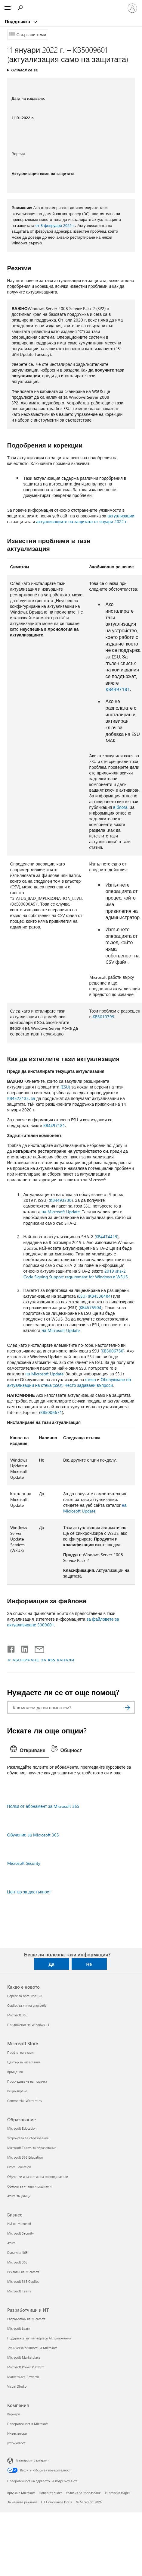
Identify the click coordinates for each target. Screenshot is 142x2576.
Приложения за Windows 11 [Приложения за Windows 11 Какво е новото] (28, 2024)
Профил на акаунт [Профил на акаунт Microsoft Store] (21, 2052)
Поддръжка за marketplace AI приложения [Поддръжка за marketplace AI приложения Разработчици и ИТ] (39, 2338)
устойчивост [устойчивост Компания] (16, 2443)
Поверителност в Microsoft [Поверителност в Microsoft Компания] (27, 2423)
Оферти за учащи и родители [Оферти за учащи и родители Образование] (29, 2186)
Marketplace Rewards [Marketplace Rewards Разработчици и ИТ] (23, 2376)
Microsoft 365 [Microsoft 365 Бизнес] (17, 2262)
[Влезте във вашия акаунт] (132, 8)
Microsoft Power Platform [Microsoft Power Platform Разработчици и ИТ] (25, 2367)
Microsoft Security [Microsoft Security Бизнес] (20, 2233)
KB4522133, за (21, 1098)
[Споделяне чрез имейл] (36, 1648)
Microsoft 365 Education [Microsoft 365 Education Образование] (25, 2157)
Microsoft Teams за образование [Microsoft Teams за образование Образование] (31, 2147)
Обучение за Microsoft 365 (33, 1835)
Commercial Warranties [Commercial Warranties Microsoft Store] (24, 2100)
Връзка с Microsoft (21, 2492)
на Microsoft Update (61, 1211)
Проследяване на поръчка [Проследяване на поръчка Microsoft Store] (27, 2081)
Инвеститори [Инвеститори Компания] (17, 2433)
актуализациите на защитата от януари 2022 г (81, 521)
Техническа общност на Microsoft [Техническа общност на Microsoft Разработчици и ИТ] (32, 2347)
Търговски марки (117, 2492)
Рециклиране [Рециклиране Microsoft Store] (17, 2091)
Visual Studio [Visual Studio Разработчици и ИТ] (16, 2386)
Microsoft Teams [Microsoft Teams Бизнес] (19, 2291)
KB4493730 (61, 1200)
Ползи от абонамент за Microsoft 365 (43, 1806)
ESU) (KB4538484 (94, 1296)
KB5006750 (112, 1351)
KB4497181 (118, 689)
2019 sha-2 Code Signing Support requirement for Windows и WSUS (75, 1274)
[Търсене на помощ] (21, 8)
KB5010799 (103, 1016)
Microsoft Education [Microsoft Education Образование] (21, 2128)
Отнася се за (24, 69)
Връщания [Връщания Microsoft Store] (15, 2071)
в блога (120, 807)
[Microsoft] (70, 4)
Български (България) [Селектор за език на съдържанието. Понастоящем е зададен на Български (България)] (32, 2460)
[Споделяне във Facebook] (11, 1648)
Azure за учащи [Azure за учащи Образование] (18, 2196)
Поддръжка (18, 21)
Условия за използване (83, 2492)
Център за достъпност (29, 1892)
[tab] (29, 1751)
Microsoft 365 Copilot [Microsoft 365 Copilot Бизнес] (23, 2281)
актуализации (120, 516)
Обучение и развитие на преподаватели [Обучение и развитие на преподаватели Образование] (37, 2176)
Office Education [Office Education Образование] (19, 2167)
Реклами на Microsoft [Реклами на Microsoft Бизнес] (23, 2272)
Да (51, 1964)
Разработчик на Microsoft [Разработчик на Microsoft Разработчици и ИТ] (26, 2319)
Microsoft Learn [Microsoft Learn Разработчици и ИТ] (18, 2328)
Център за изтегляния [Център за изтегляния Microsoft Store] (24, 2062)
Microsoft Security (23, 1863)
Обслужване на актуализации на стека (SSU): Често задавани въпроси (69, 1382)
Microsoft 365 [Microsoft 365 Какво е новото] (17, 2015)
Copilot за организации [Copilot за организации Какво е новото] (24, 1995)
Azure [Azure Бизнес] (11, 2243)
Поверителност (50, 2492)
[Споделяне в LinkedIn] (22, 1648)
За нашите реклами (22, 2502)
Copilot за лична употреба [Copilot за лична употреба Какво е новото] (27, 2005)
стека (90, 1379)
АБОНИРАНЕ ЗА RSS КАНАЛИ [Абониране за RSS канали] (44, 1659)
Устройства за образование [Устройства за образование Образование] (28, 2138)
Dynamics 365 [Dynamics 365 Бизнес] (17, 2252)
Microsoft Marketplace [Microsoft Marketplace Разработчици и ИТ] (23, 2357)
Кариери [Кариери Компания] (13, 2414)
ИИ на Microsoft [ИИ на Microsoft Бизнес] (19, 2223)
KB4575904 (90, 1307)
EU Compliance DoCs (56, 2502)
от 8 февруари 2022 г (55, 225)
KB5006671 (51, 1412)
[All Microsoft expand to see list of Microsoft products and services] (7, 8)
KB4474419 (106, 1236)
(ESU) (65, 1087)
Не (89, 1964)
